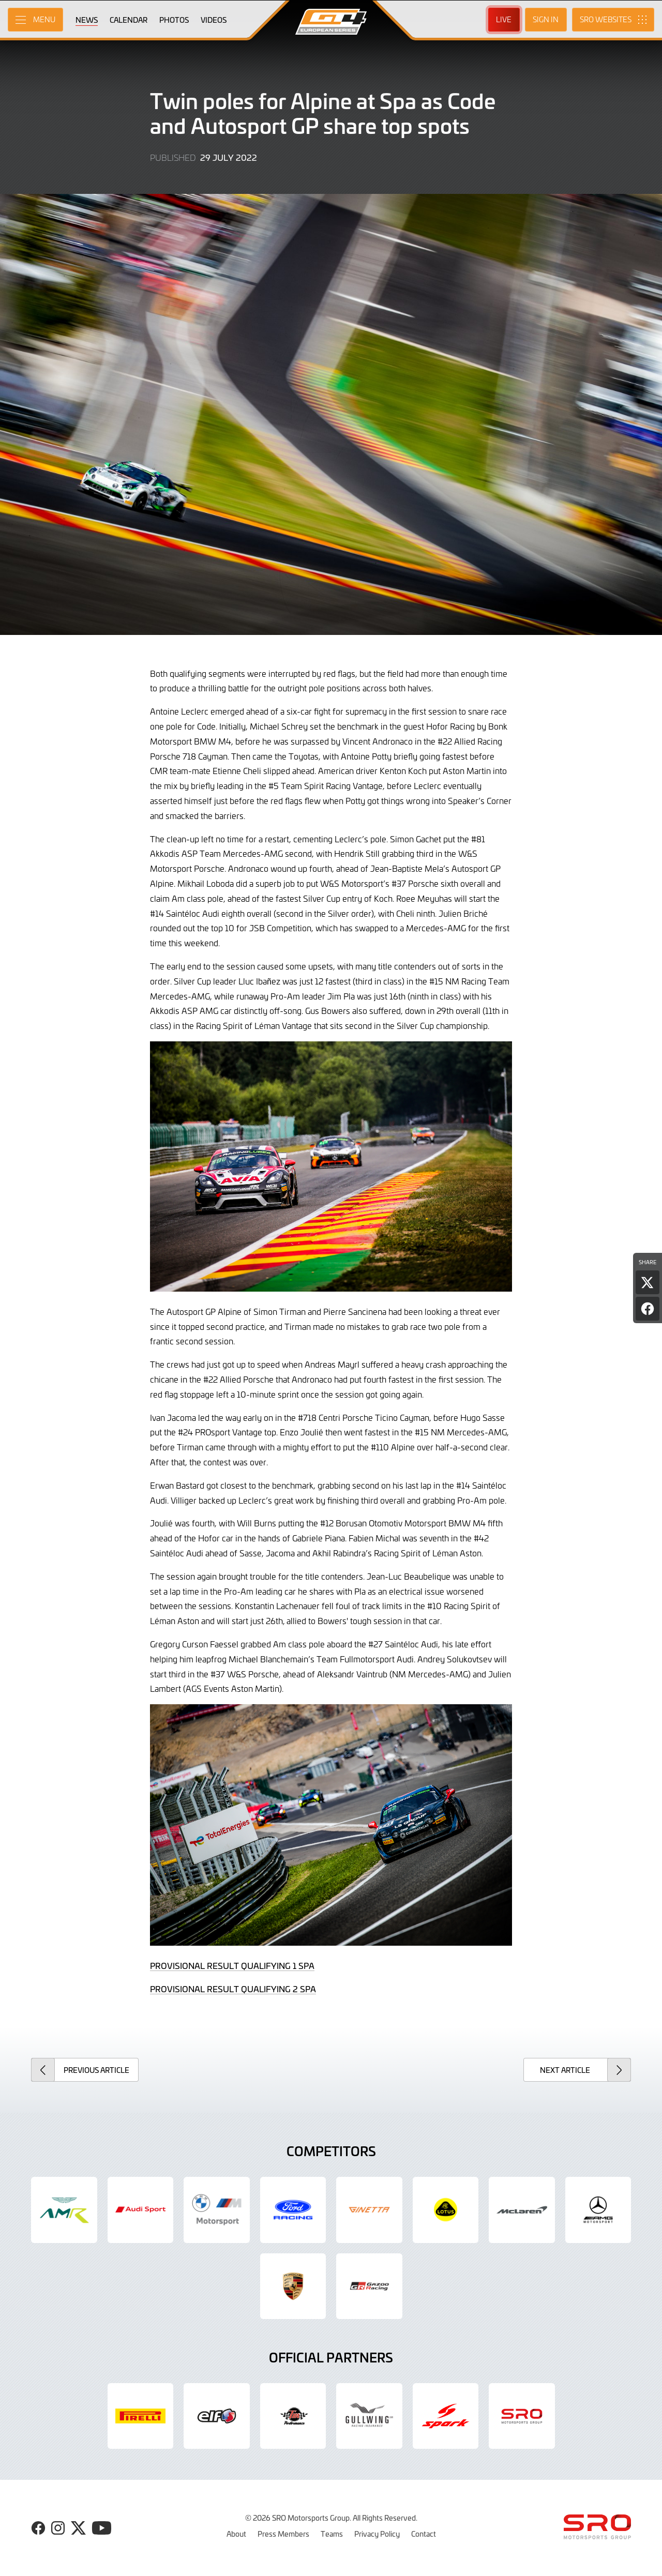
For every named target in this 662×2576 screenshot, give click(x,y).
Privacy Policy (377, 2533)
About (236, 2533)
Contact (423, 2533)
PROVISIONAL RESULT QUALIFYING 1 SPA (232, 1965)
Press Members (283, 2533)
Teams (332, 2533)
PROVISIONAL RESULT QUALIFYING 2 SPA (233, 1988)
